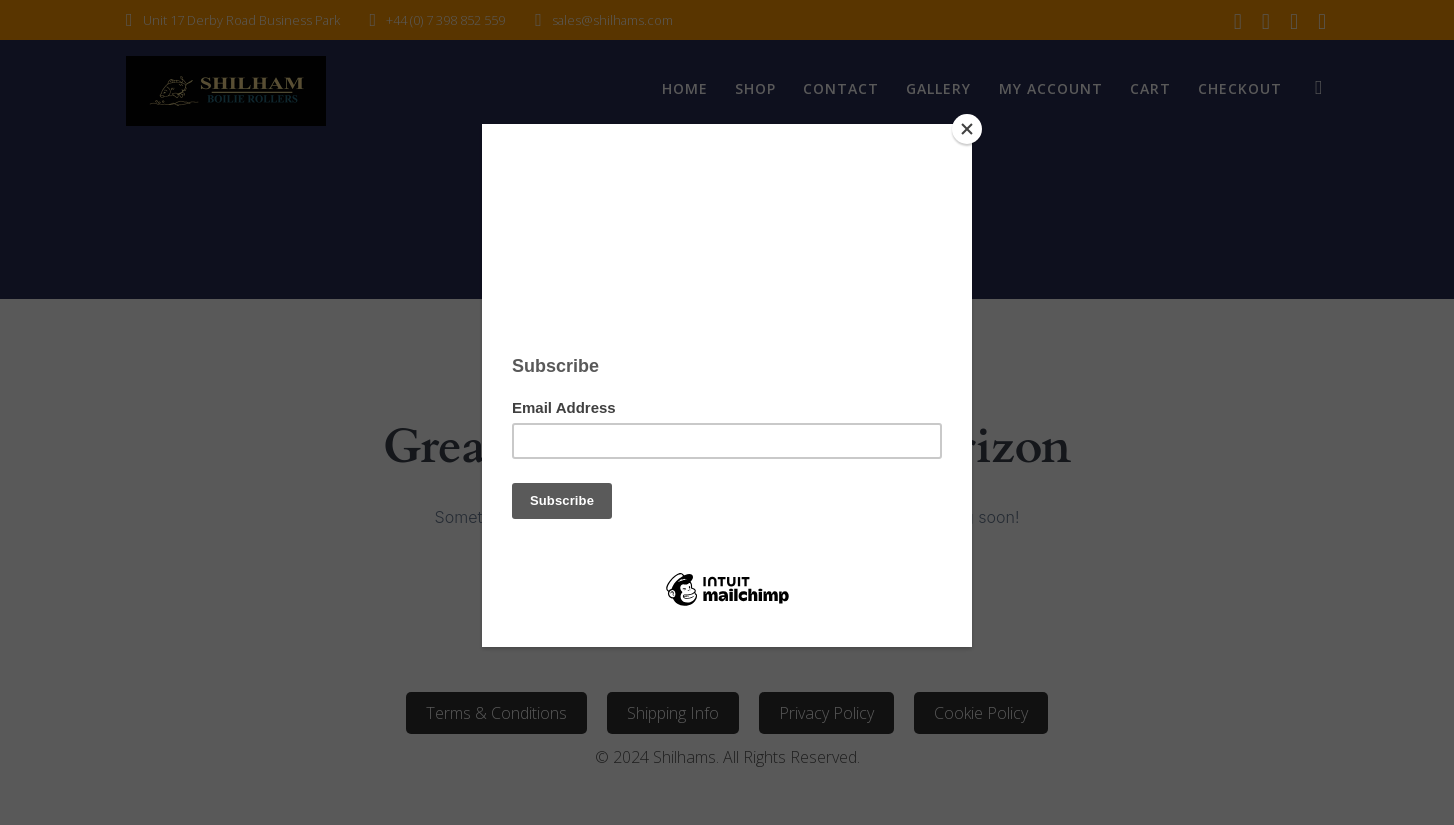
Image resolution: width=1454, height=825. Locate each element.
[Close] (967, 129)
